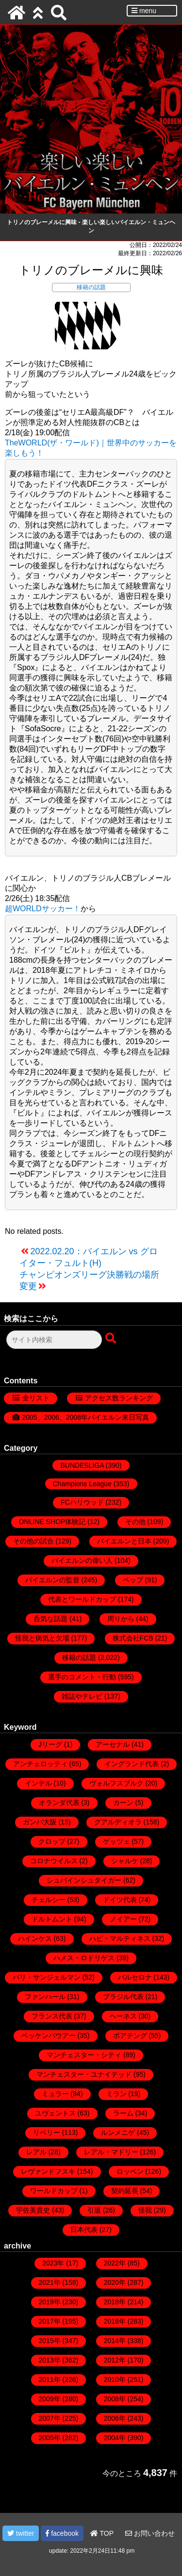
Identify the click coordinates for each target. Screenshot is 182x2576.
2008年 (115, 2399)
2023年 (53, 2263)
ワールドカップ (54, 2191)
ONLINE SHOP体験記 (52, 1522)
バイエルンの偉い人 (82, 1560)
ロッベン (130, 2171)
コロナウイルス (54, 1861)
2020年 (115, 2282)
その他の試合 (33, 1541)
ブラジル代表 (123, 1997)
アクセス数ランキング (119, 1398)
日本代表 (84, 2229)
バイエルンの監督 (52, 1580)
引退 (94, 2210)
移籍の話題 (91, 287)
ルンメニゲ (118, 2132)
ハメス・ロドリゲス (84, 1958)
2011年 (50, 2379)
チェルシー (49, 1899)
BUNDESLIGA (81, 1465)
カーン (123, 1802)
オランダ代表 (59, 1802)
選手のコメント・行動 (82, 1677)
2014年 (115, 2341)
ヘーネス (123, 2016)
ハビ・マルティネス (119, 1938)
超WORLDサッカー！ (43, 908)
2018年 (115, 2302)
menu (144, 11)
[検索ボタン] (111, 1338)
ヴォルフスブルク (116, 1783)
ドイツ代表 (120, 1899)
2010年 (115, 2379)
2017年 (50, 2321)
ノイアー (123, 1919)
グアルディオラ (118, 1822)
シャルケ (124, 1861)
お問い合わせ (150, 2533)
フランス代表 (52, 2016)
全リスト (36, 1398)
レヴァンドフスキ (48, 2171)
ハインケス (35, 1938)
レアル (36, 2152)
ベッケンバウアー (48, 2035)
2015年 (50, 2341)
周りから (120, 1619)
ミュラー (55, 2094)
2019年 (50, 2302)
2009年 (50, 2399)
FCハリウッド (82, 1502)
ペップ (133, 1580)
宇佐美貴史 (33, 2210)
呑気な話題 (50, 1619)
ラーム (123, 2113)
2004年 (115, 2438)
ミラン (116, 2094)
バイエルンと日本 (124, 1541)
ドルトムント (52, 1919)
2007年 (50, 2418)
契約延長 (124, 2191)
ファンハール (45, 1997)
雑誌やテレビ (82, 1696)
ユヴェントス (55, 2113)
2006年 (115, 2418)
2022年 (115, 2263)
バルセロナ (135, 1977)
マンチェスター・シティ (84, 2055)
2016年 (115, 2321)
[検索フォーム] (54, 1339)
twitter (20, 2533)
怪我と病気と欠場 (42, 1638)
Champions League (82, 1484)
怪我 (145, 2210)
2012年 (115, 2360)
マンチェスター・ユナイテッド (84, 2074)
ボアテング (130, 2035)
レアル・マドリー (111, 2152)
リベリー (46, 2132)
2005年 (50, 2438)
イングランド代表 (131, 1764)
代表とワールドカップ (82, 1599)
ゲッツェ (116, 1841)
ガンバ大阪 (40, 1822)
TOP (102, 2533)
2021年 (50, 2282)
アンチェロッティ (40, 1764)
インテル (38, 1783)
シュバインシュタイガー (84, 1880)
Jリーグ (50, 1744)
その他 (135, 1522)
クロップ (52, 1841)
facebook (62, 2533)
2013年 (50, 2360)
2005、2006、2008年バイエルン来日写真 (85, 1417)
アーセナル (113, 1744)
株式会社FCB (133, 1638)
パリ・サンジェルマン (47, 1977)
